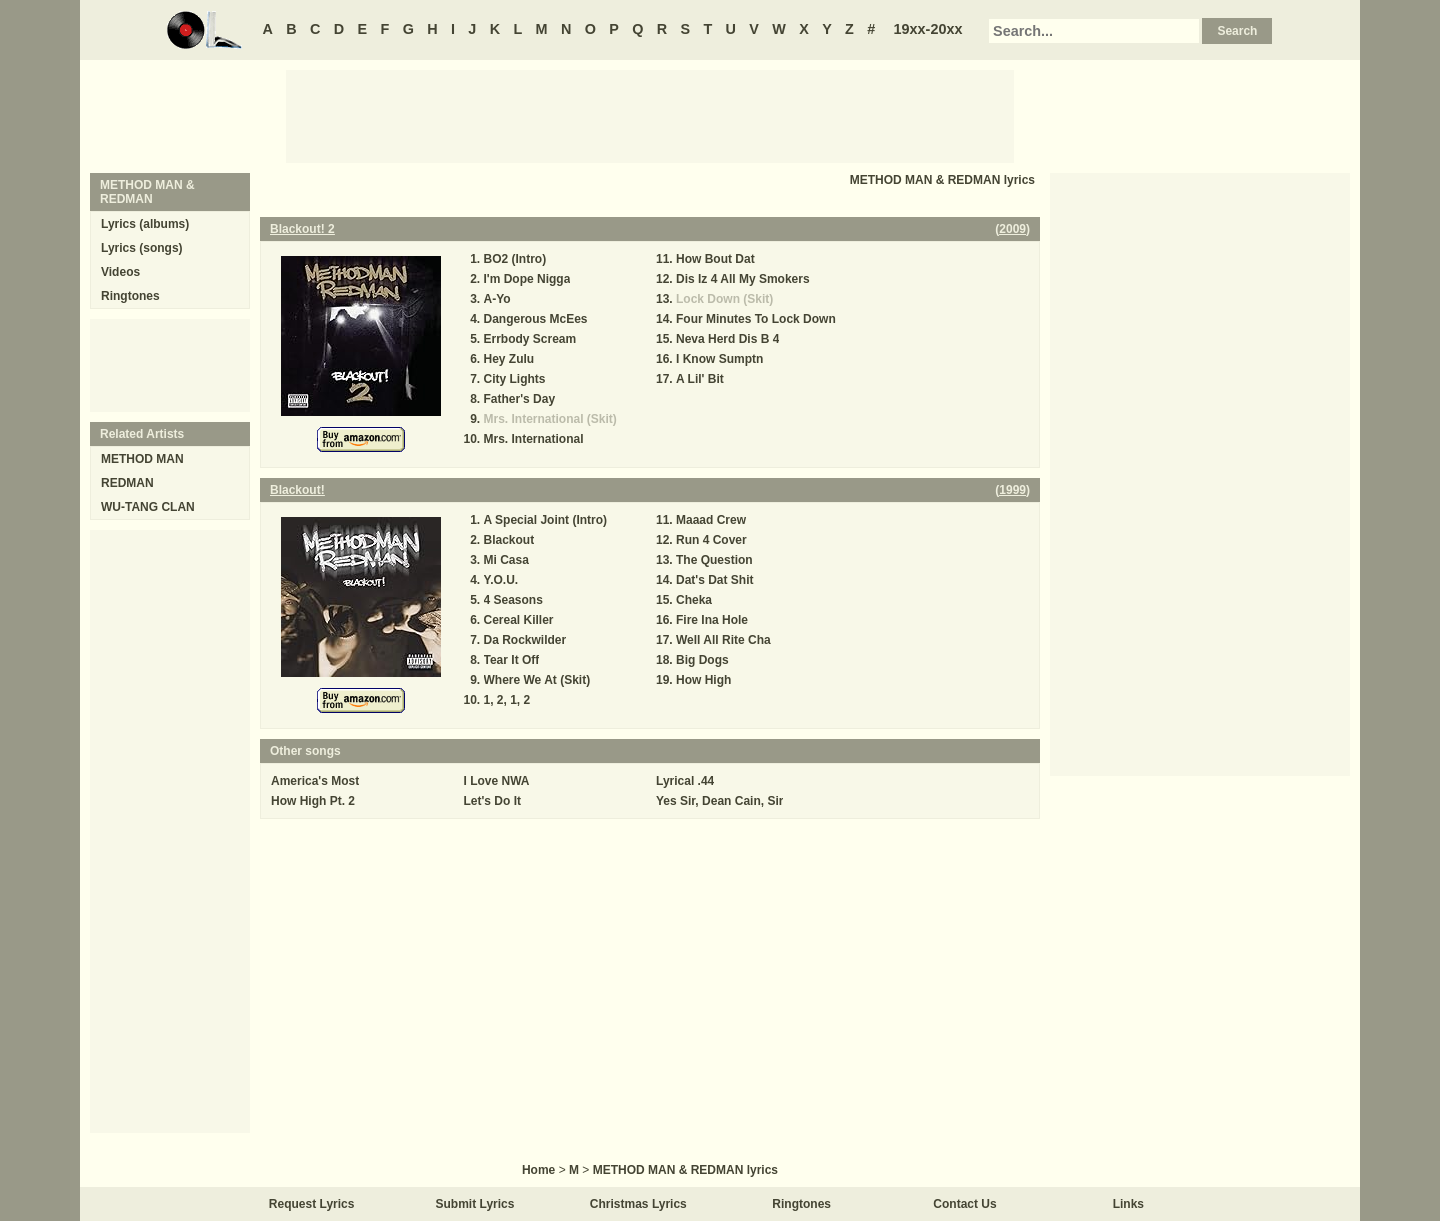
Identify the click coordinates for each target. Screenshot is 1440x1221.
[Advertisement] (650, 115)
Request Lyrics (312, 1204)
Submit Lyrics (475, 1204)
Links (1128, 1204)
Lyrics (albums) (145, 224)
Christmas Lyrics (638, 1204)
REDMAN (127, 483)
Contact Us (964, 1204)
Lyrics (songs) (142, 248)
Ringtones (130, 296)
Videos (120, 272)
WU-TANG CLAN (148, 507)
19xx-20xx (928, 29)
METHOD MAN (142, 459)
